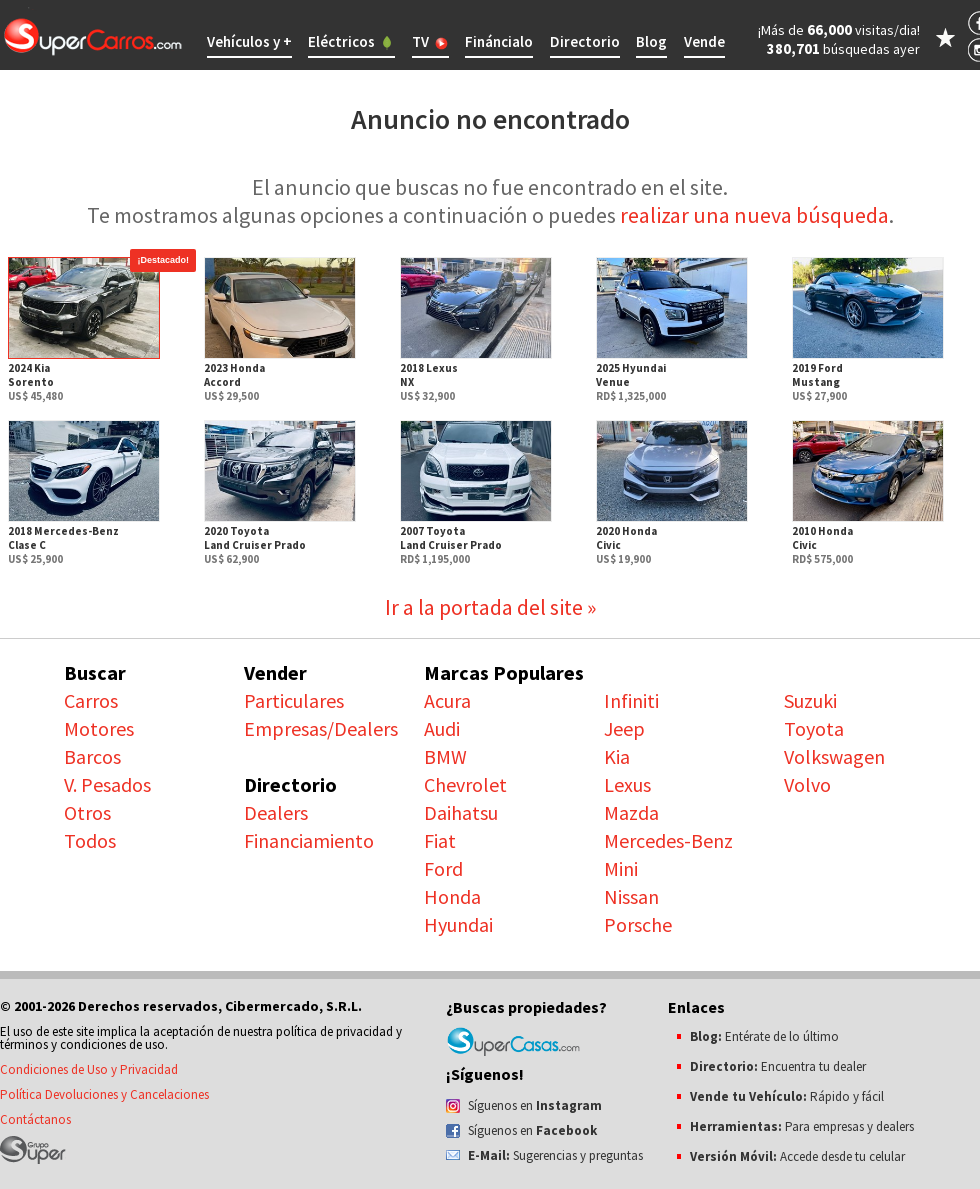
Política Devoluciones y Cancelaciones (104, 1094)
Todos (90, 840)
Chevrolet (465, 784)
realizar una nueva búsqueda (754, 215)
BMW (445, 756)
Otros (87, 812)
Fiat (440, 840)
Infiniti (631, 700)
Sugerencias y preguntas (555, 1155)
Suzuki (810, 700)
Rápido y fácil (787, 1096)
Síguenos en (535, 1105)
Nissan (631, 896)
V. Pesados (107, 784)
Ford (443, 868)
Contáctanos (35, 1119)
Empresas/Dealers (321, 728)
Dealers (276, 812)
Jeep (624, 728)
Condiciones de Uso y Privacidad (89, 1069)
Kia (617, 756)
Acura (447, 700)
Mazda (631, 812)
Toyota (814, 728)
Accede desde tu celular (797, 1156)
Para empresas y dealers (802, 1126)
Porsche (638, 924)
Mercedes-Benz (668, 840)
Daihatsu (461, 812)
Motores (99, 728)
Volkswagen (834, 756)
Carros (91, 700)
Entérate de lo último (764, 1036)
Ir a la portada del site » (490, 607)
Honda (452, 896)
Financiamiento (309, 840)
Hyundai (458, 924)
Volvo (807, 784)
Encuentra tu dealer (778, 1066)
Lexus (627, 784)
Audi (442, 728)
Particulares (294, 700)
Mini (621, 868)
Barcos (92, 756)
